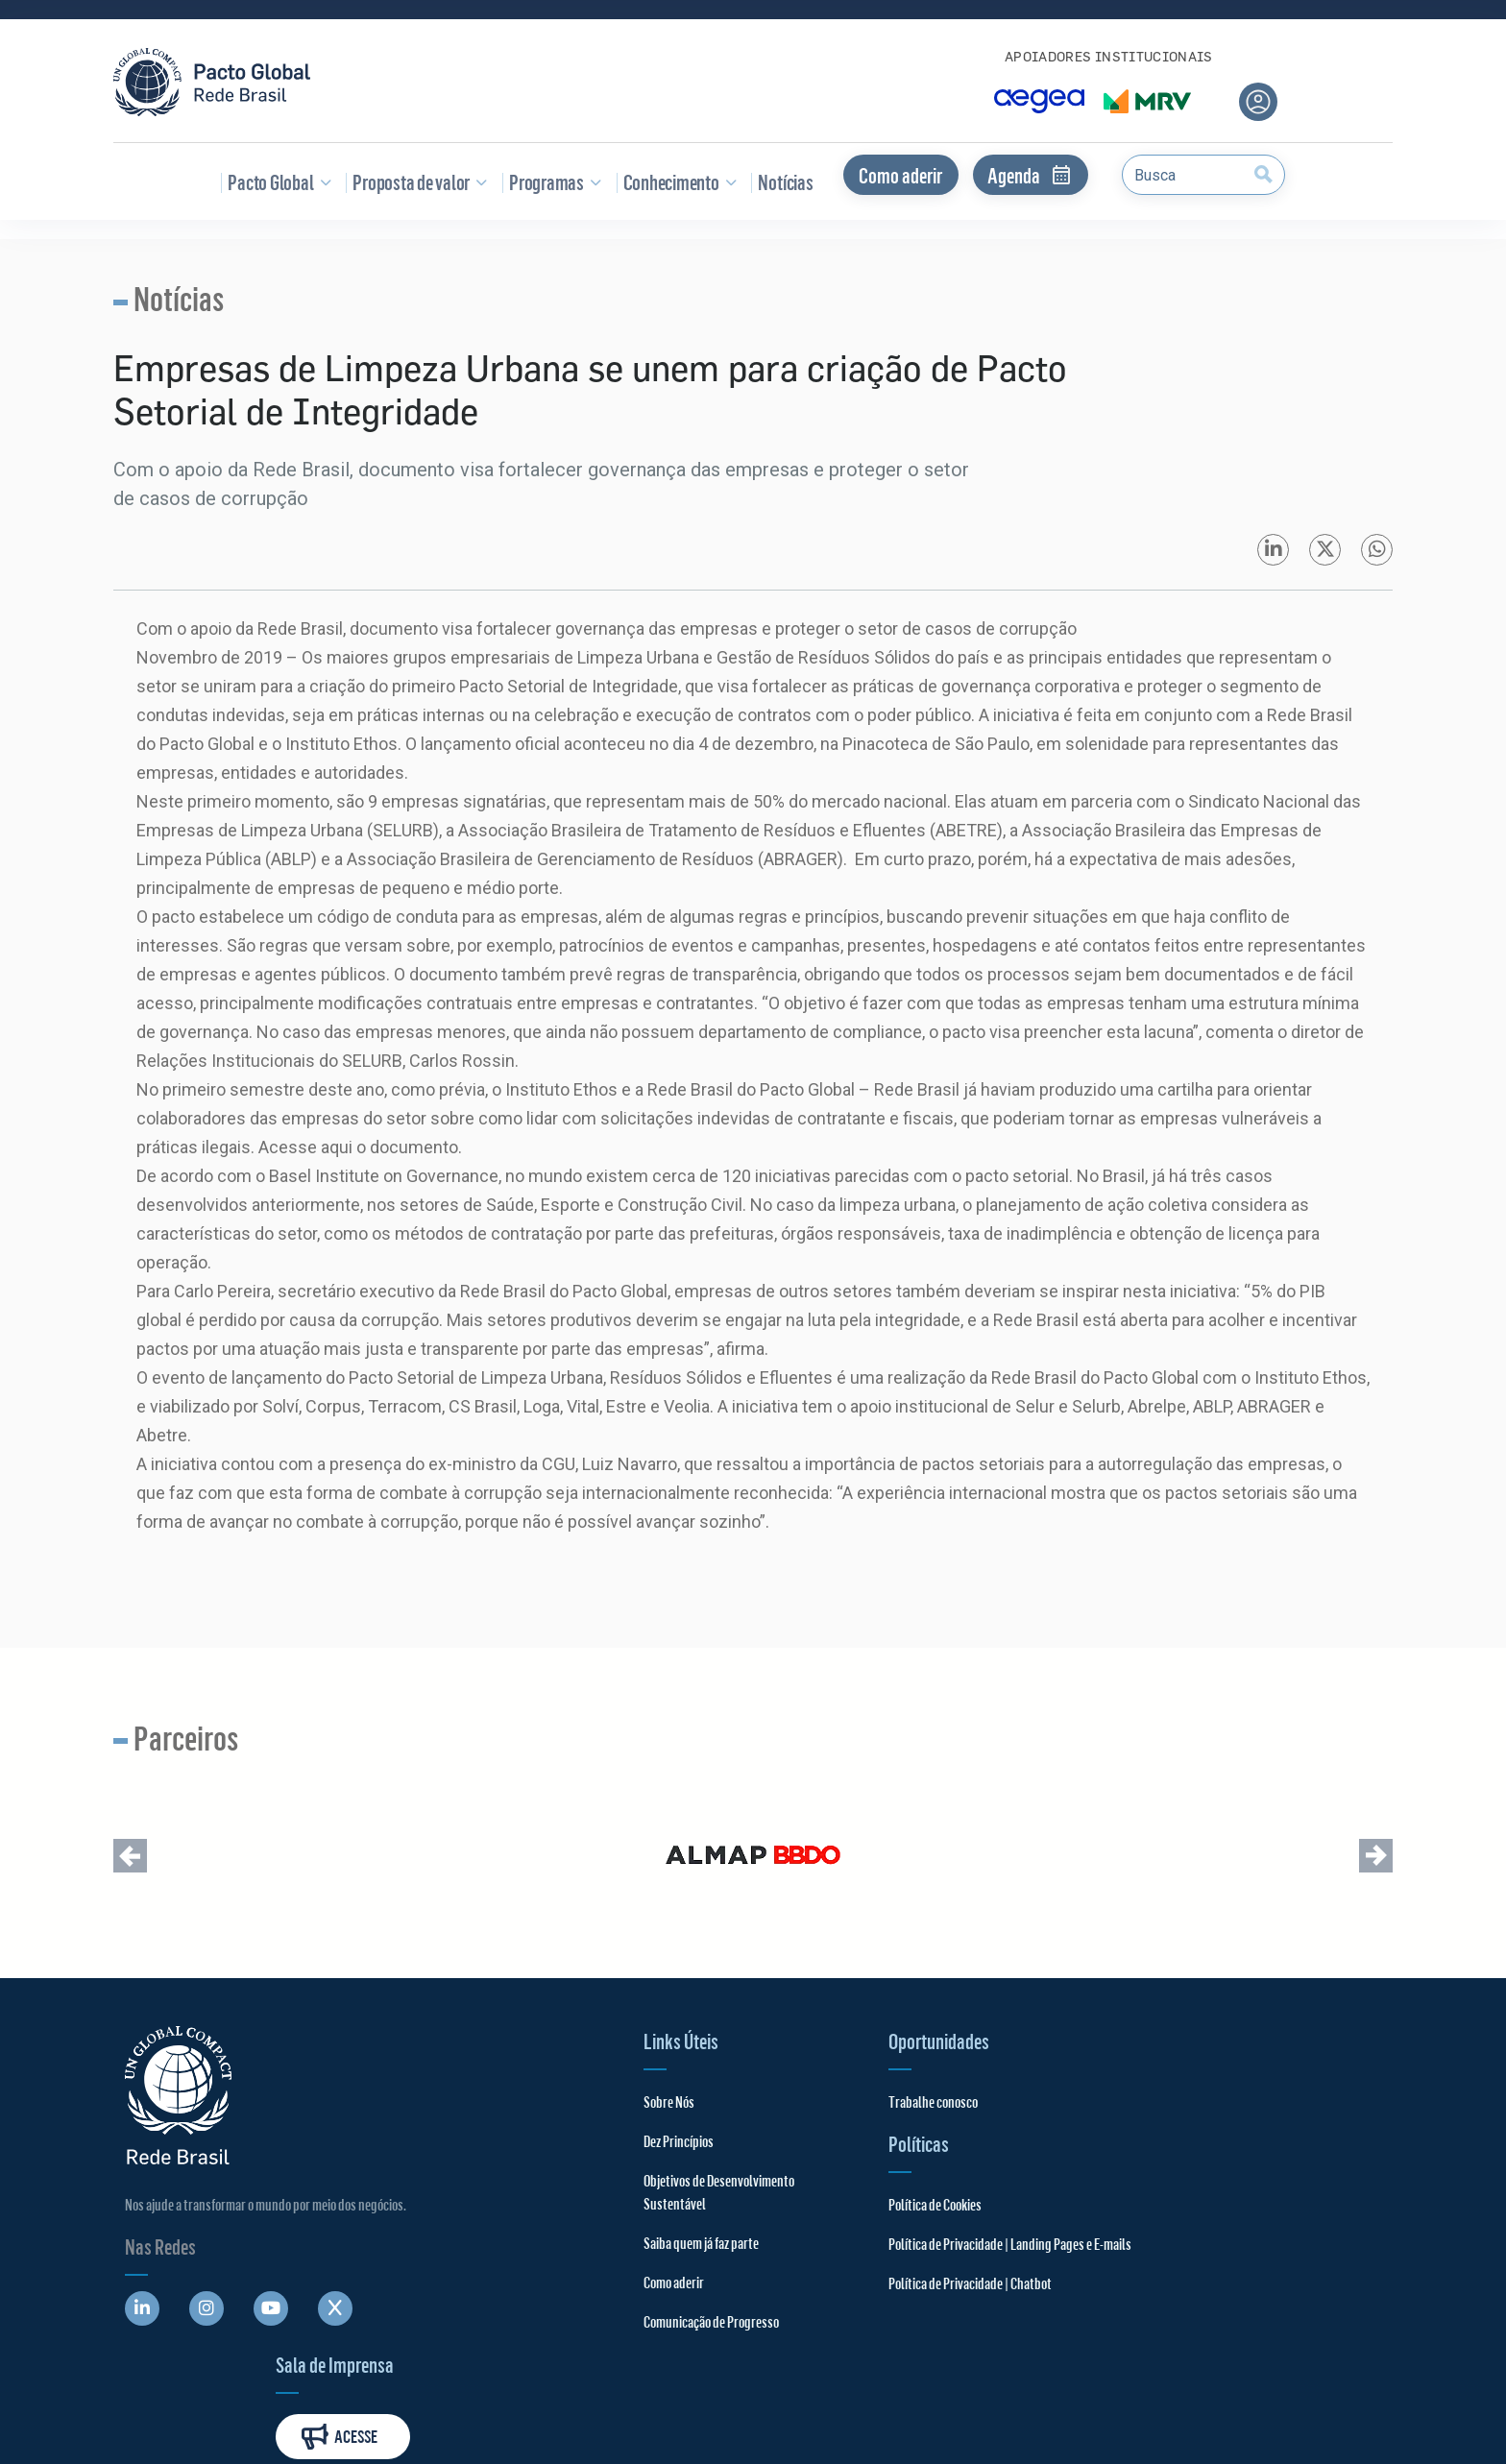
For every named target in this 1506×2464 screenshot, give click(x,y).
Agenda (1030, 175)
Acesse (1307, 2125)
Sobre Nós (628, 2113)
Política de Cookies (840, 2216)
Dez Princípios (638, 2152)
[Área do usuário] (1258, 102)
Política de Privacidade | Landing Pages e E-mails (914, 2255)
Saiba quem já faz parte (660, 2277)
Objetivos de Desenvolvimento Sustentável (647, 2215)
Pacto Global (275, 182)
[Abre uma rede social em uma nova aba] (142, 2320)
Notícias (782, 182)
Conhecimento (677, 182)
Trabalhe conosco (838, 2113)
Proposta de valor (416, 182)
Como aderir (900, 175)
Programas (551, 182)
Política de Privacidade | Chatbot (875, 2294)
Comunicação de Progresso (671, 2356)
